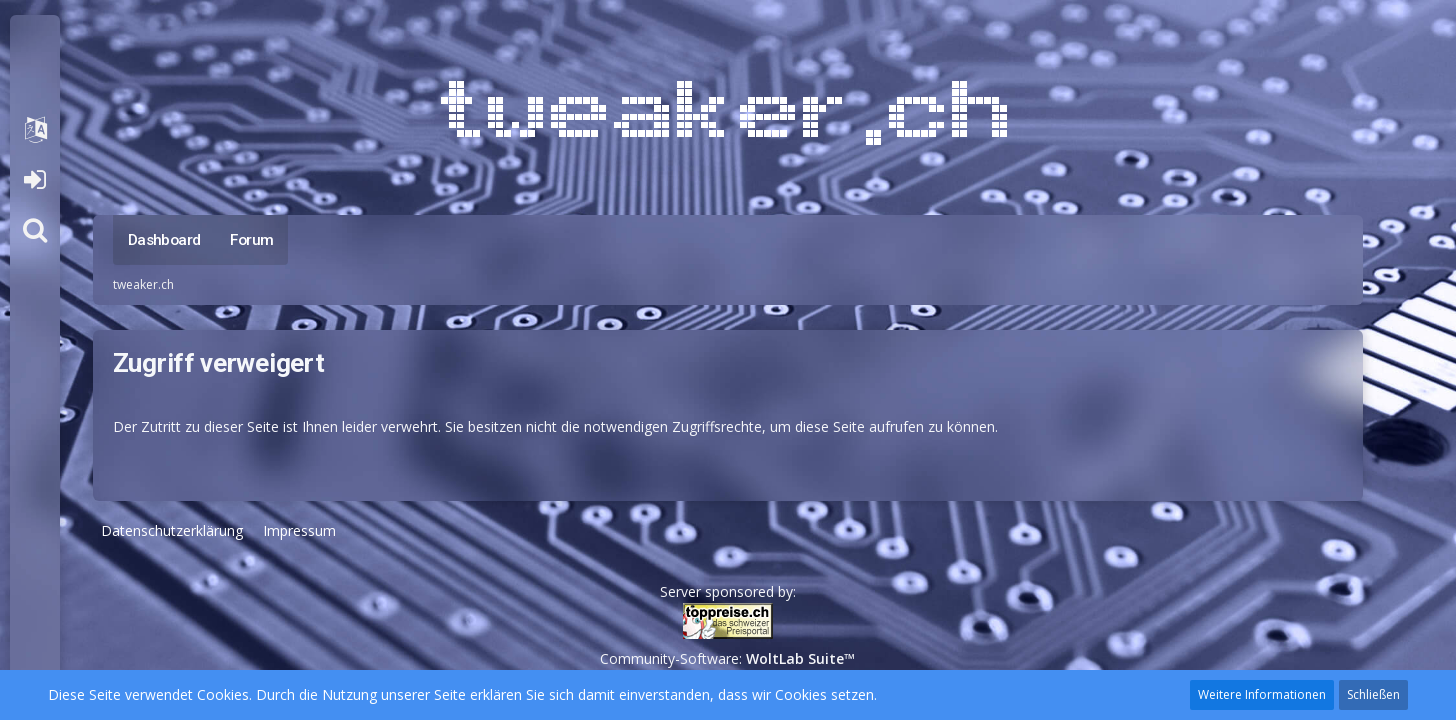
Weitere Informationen (1262, 694)
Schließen (1373, 694)
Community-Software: (727, 658)
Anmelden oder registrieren (34, 180)
